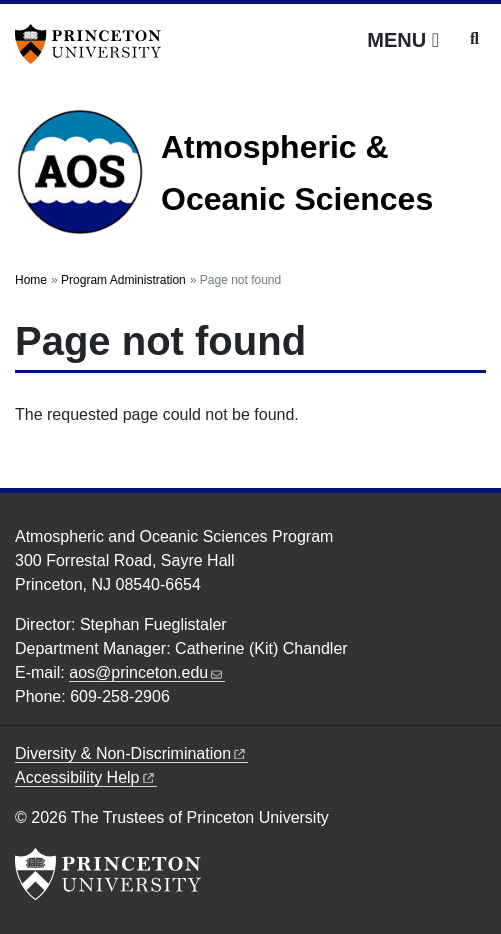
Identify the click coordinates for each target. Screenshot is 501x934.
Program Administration (123, 280)
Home (31, 280)
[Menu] (403, 40)
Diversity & (131, 753)
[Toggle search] (474, 39)
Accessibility (86, 777)
